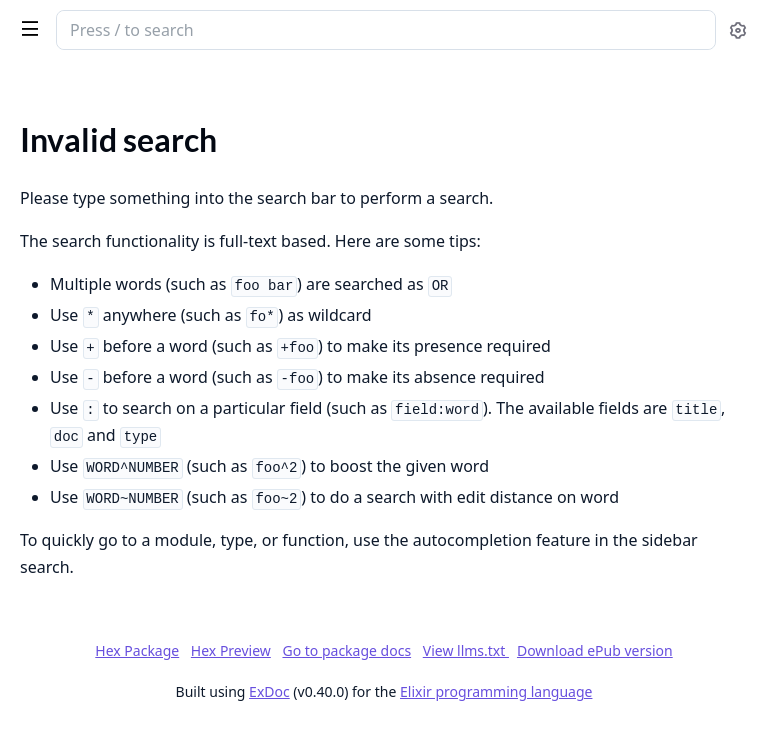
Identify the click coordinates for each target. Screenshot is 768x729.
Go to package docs (346, 651)
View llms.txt (466, 650)
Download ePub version (595, 650)
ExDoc (269, 691)
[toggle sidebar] (26, 28)
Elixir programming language (496, 691)
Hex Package (137, 650)
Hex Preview (231, 650)
